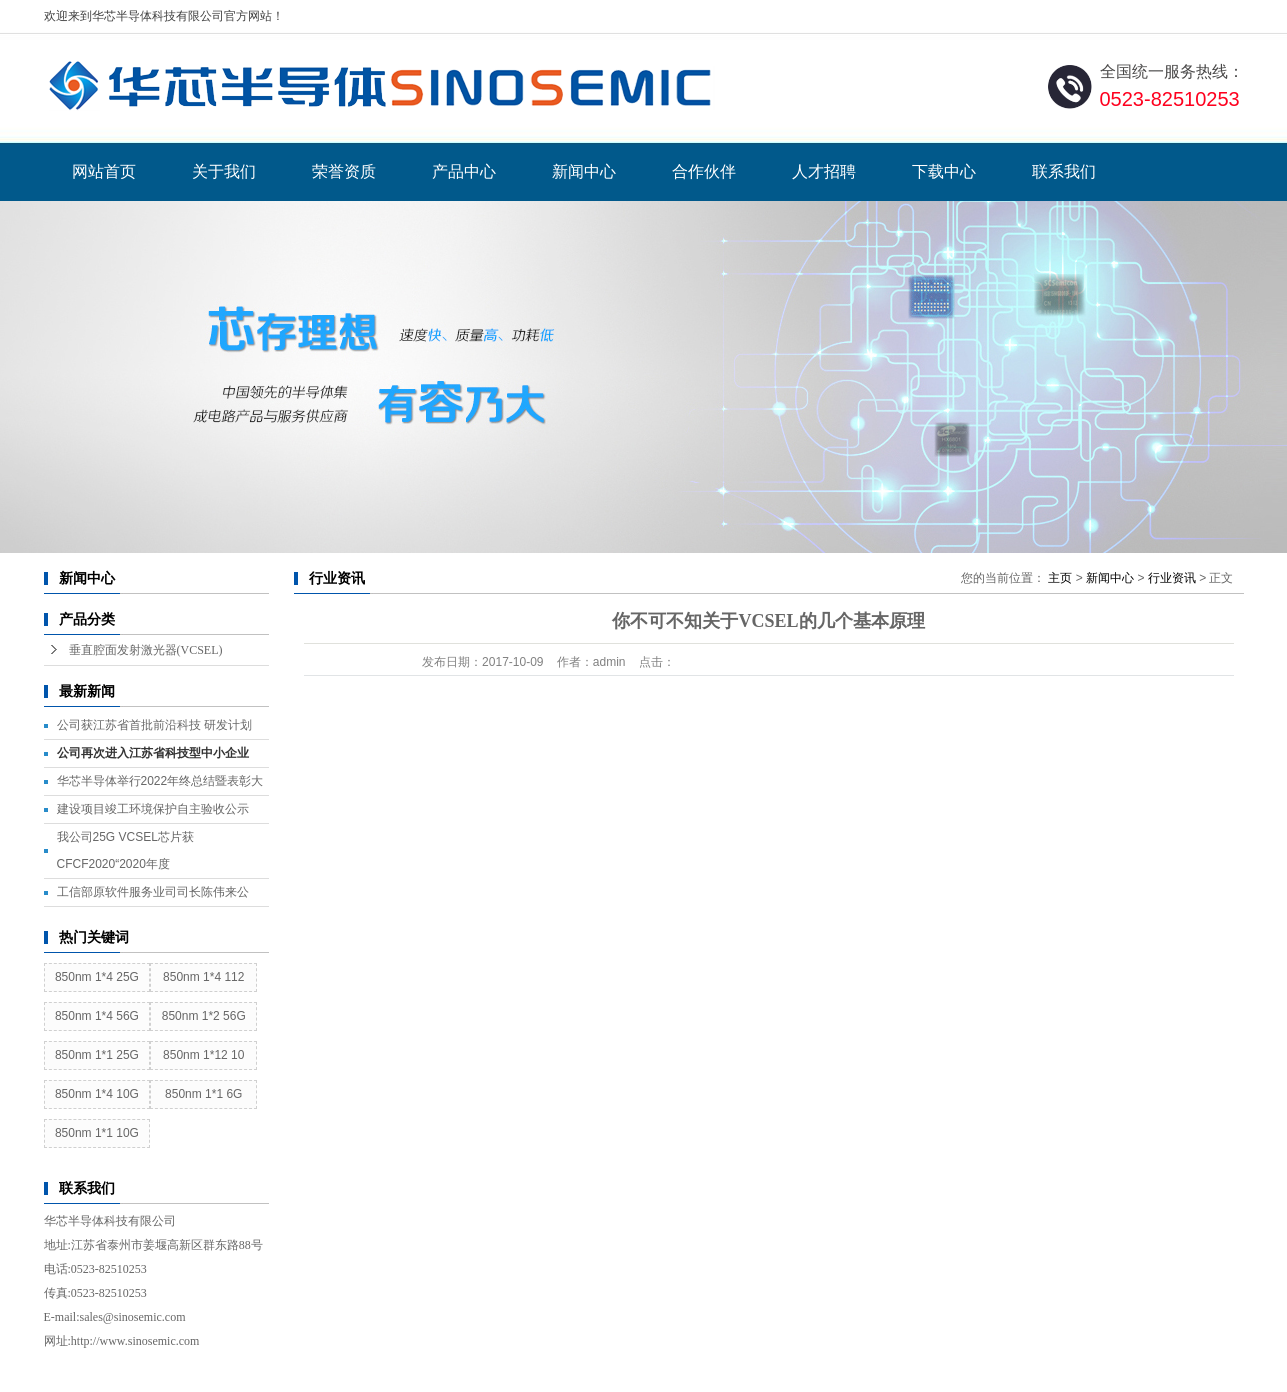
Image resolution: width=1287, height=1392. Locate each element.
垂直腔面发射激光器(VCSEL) (146, 650)
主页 (1060, 578)
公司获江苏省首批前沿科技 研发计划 (154, 725)
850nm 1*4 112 (203, 977)
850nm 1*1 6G (203, 1094)
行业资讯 (1172, 578)
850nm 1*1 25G (97, 1055)
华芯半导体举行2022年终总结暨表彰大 (160, 781)
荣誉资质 (344, 171)
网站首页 (104, 171)
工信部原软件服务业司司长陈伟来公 (153, 892)
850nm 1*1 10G (97, 1133)
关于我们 (224, 171)
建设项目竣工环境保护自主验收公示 (153, 809)
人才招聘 (824, 171)
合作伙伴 (704, 171)
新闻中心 (584, 171)
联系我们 (1064, 171)
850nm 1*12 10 (203, 1055)
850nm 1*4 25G (97, 977)
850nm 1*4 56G (97, 1016)
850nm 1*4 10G (97, 1094)
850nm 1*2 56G (204, 1016)
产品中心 (464, 171)
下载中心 (944, 171)
